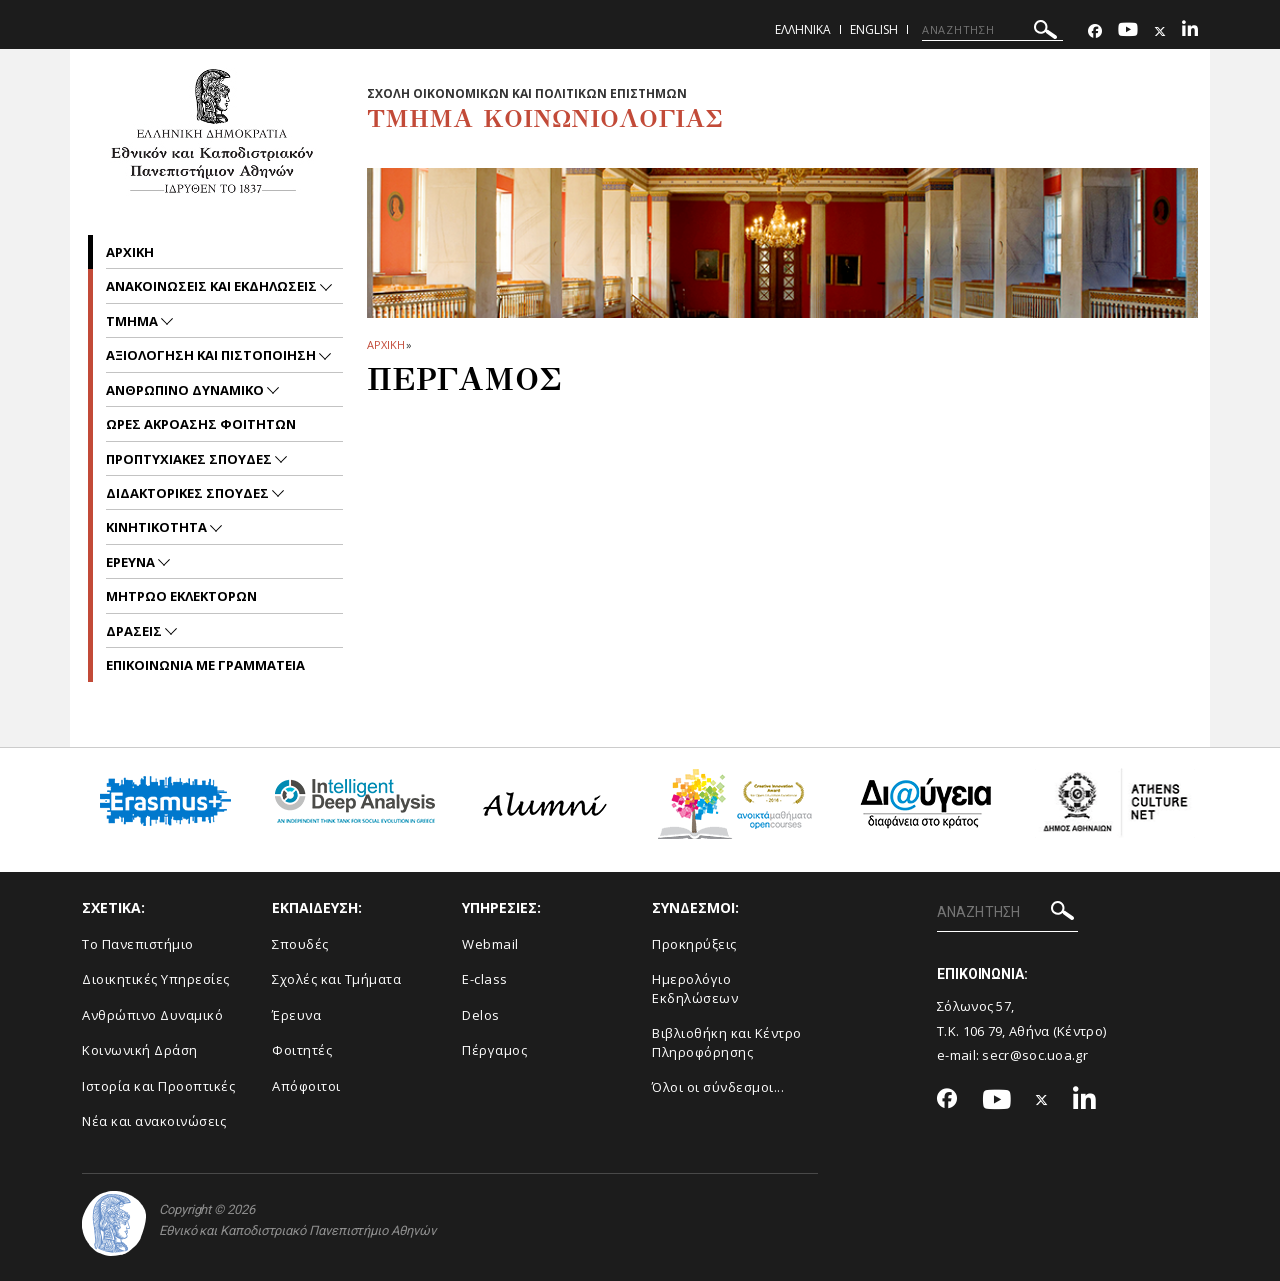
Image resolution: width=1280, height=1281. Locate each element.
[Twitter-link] (1160, 31)
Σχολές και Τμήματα (336, 979)
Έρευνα (296, 1015)
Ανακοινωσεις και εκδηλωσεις (213, 286)
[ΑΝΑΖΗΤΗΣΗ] (992, 30)
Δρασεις (135, 631)
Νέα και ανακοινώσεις (154, 1121)
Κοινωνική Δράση (140, 1050)
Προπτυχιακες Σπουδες (190, 459)
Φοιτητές (302, 1050)
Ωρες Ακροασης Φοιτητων (201, 424)
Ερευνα (132, 562)
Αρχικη (130, 252)
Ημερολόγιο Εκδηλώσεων (695, 988)
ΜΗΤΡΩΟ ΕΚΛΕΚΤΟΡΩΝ (181, 596)
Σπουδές (300, 944)
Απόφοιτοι (306, 1086)
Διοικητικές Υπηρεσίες (156, 979)
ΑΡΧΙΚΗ (385, 344)
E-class (485, 979)
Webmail (490, 944)
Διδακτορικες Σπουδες (189, 493)
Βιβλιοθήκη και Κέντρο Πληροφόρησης (727, 1042)
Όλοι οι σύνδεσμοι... (718, 1087)
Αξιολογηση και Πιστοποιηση (212, 355)
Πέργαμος (494, 1050)
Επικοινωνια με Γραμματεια (205, 665)
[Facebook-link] (1095, 31)
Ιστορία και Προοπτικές (158, 1086)
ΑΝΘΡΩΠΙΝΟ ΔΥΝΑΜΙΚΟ (186, 390)
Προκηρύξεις (694, 944)
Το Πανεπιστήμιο (138, 944)
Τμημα (133, 321)
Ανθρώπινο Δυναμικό (152, 1015)
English (874, 29)
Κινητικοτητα (158, 527)
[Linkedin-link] (1190, 31)
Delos (481, 1015)
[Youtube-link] (1128, 31)
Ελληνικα (803, 29)
